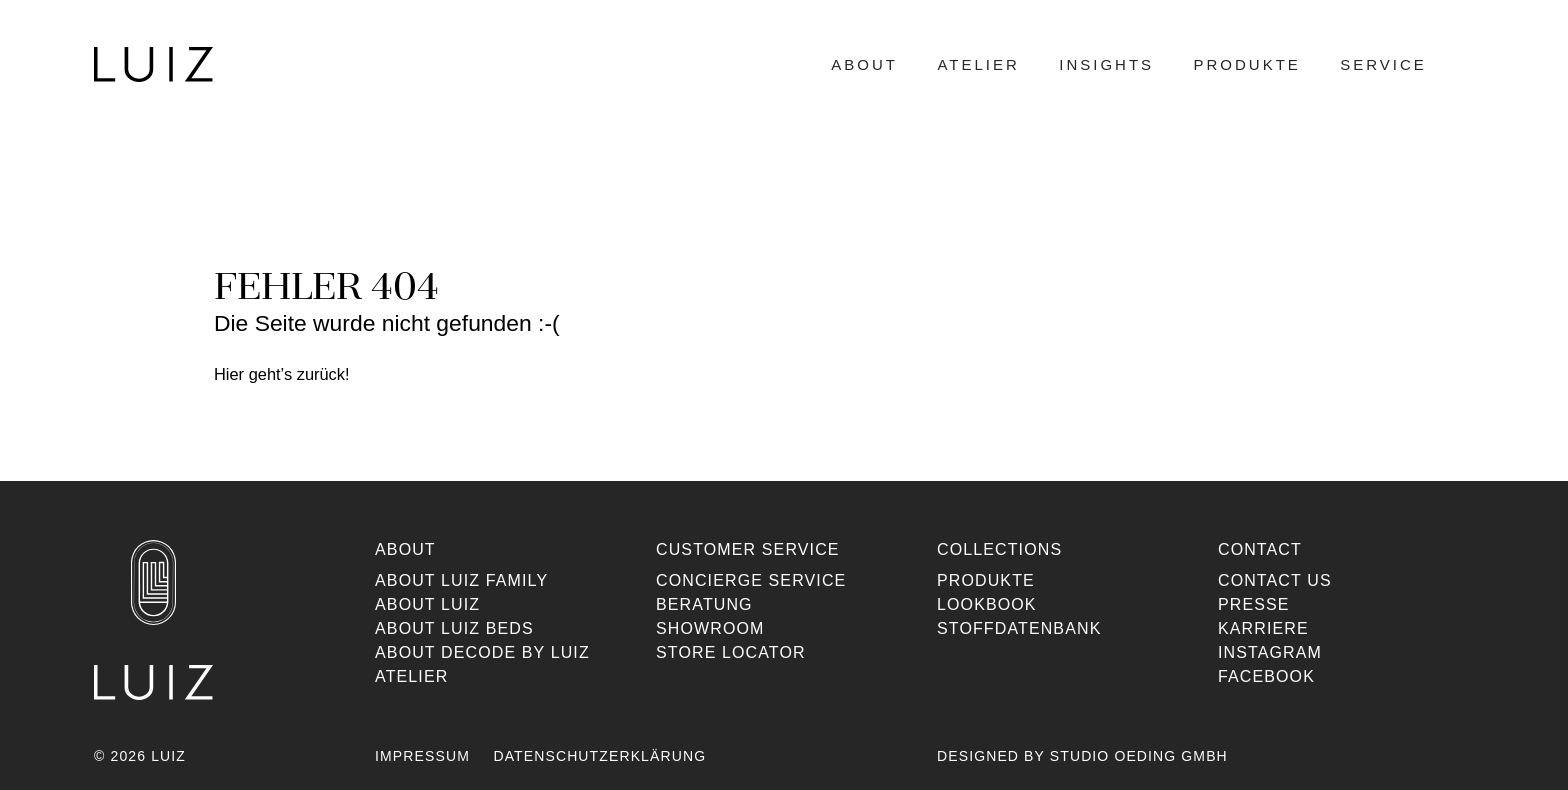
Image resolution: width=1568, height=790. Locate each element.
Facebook (1266, 676)
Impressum (422, 756)
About (864, 64)
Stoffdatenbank (1019, 628)
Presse (1254, 604)
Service (1383, 64)
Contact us (1275, 580)
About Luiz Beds (454, 628)
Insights (1106, 64)
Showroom (710, 628)
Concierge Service (751, 580)
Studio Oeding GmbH (1139, 756)
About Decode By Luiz (482, 652)
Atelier (978, 64)
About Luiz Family (461, 580)
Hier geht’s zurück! (282, 374)
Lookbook (987, 604)
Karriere (1263, 628)
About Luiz (427, 604)
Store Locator (731, 652)
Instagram (1270, 652)
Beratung (704, 604)
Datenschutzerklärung (599, 756)
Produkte (1247, 64)
